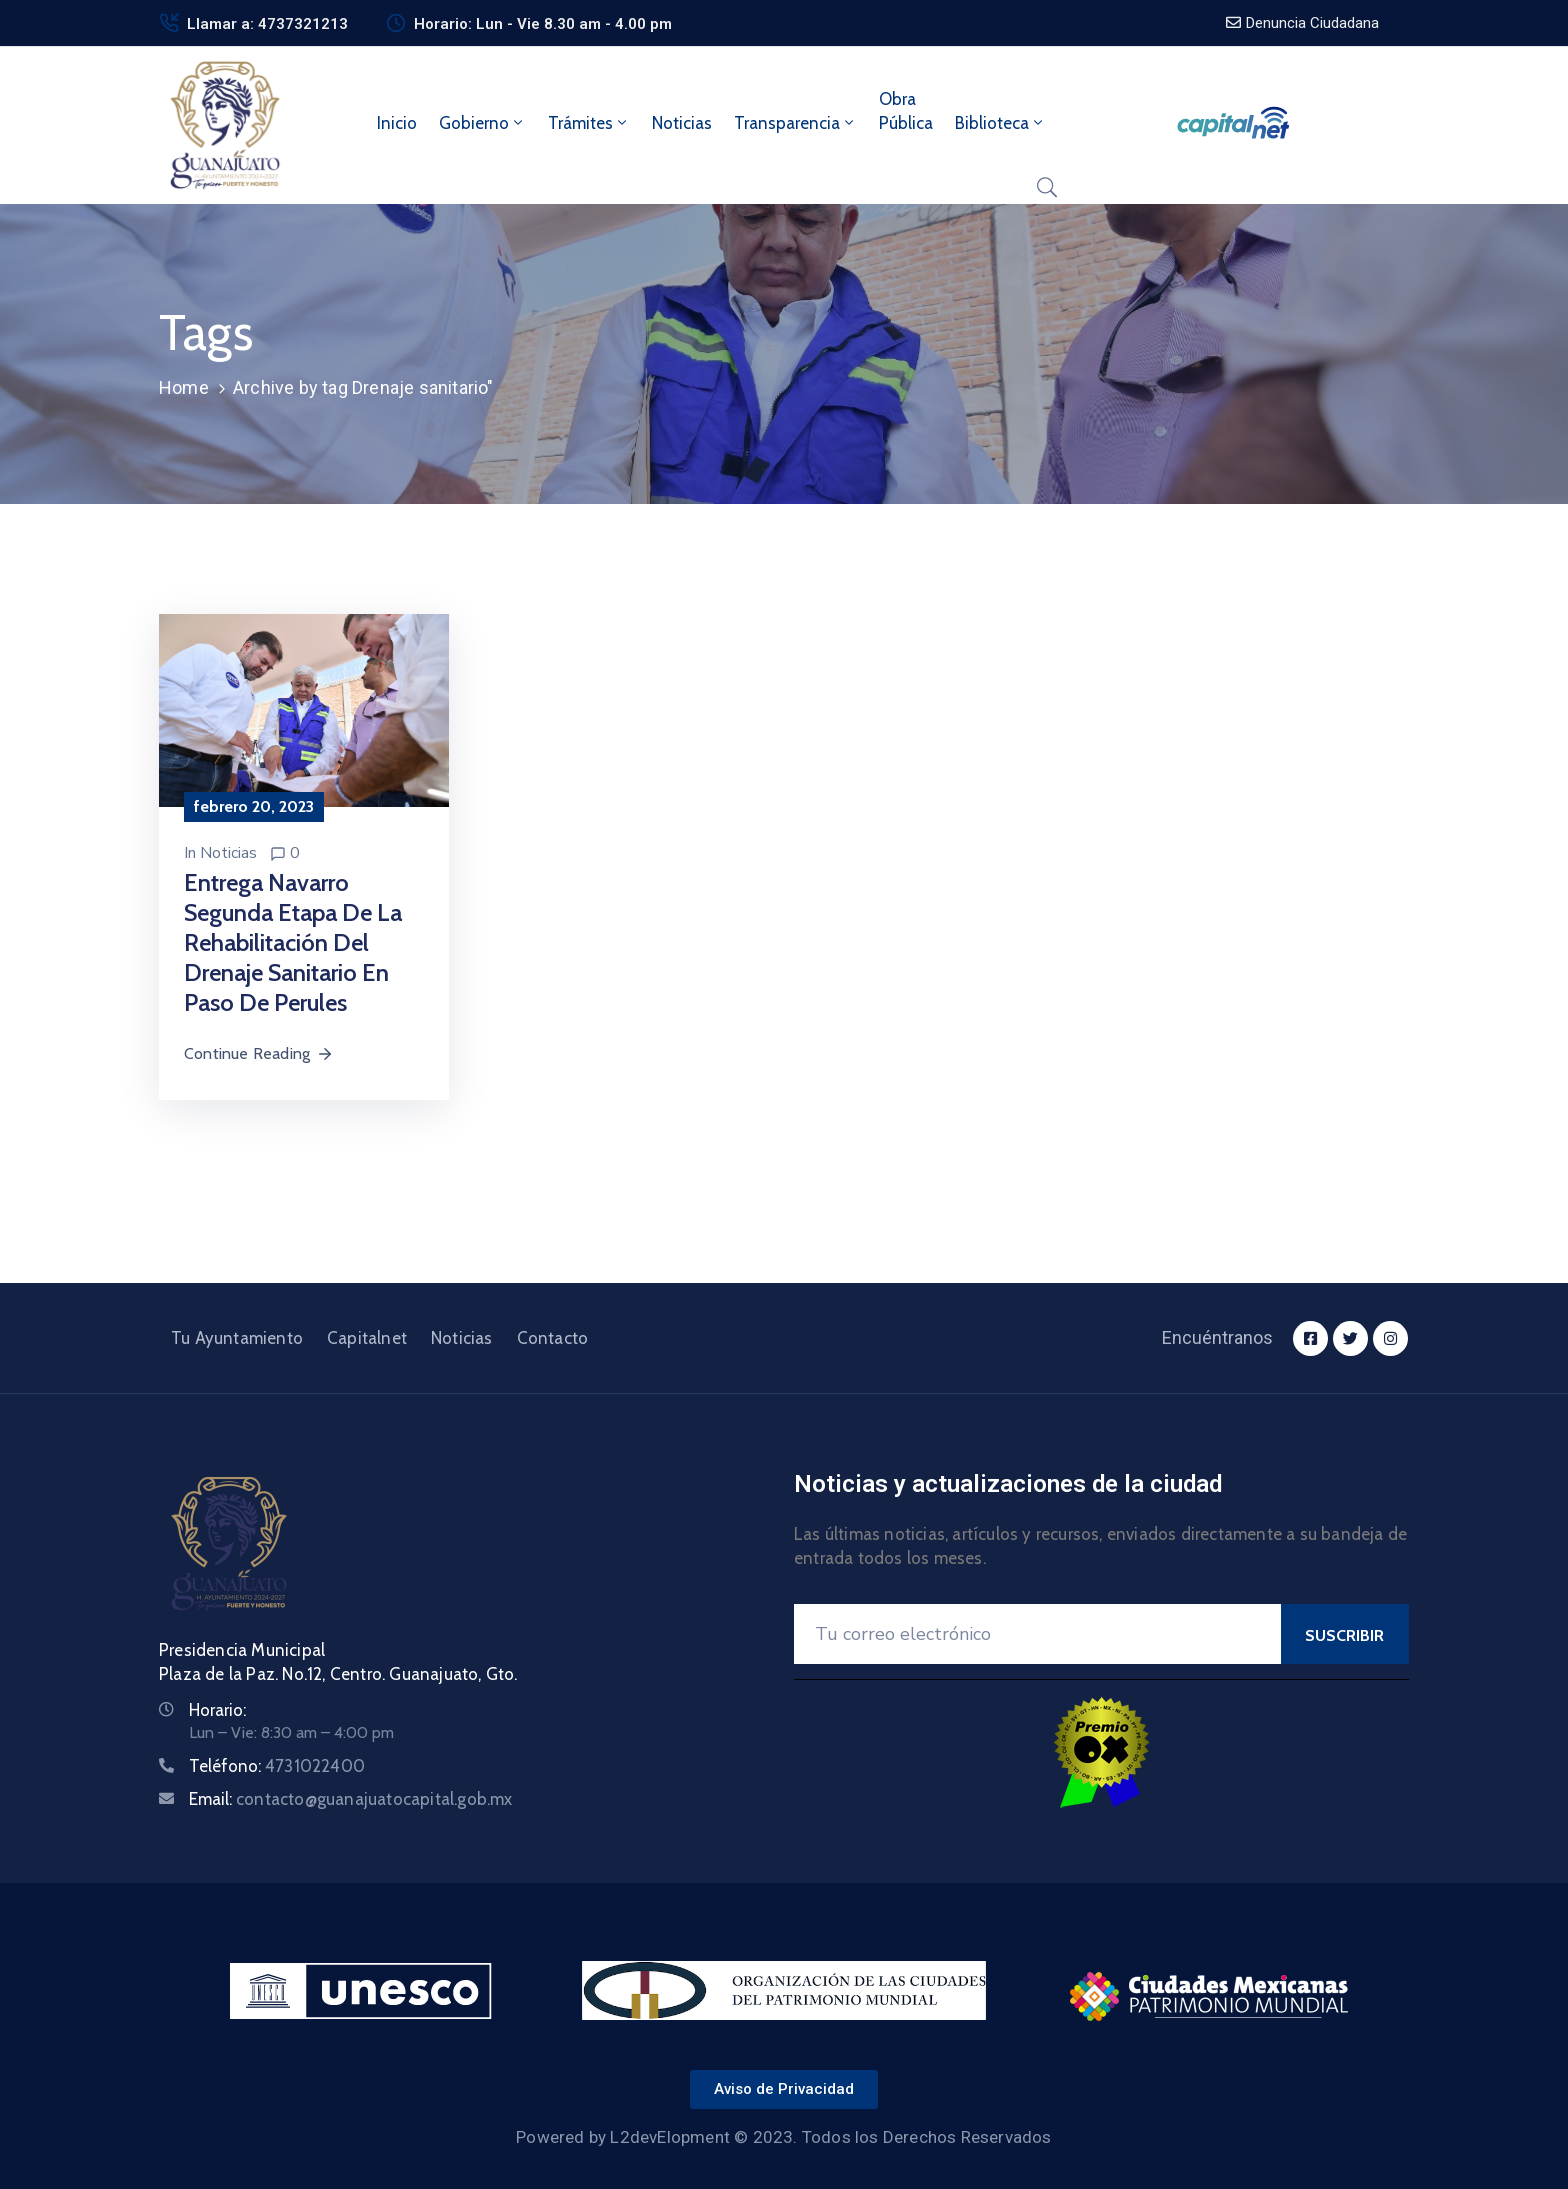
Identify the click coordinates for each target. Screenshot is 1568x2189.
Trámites (589, 123)
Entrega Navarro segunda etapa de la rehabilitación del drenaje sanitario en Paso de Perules (293, 942)
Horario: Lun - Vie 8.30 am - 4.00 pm (543, 24)
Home (184, 387)
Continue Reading (259, 1053)
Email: (351, 1799)
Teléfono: (277, 1766)
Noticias (682, 123)
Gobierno (482, 123)
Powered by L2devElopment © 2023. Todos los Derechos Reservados (783, 2137)
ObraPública (906, 111)
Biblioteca (1000, 123)
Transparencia (795, 123)
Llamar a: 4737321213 (267, 24)
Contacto (553, 1338)
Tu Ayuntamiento (237, 1338)
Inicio (397, 123)
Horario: (217, 1710)
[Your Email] (1037, 1634)
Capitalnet (367, 1338)
